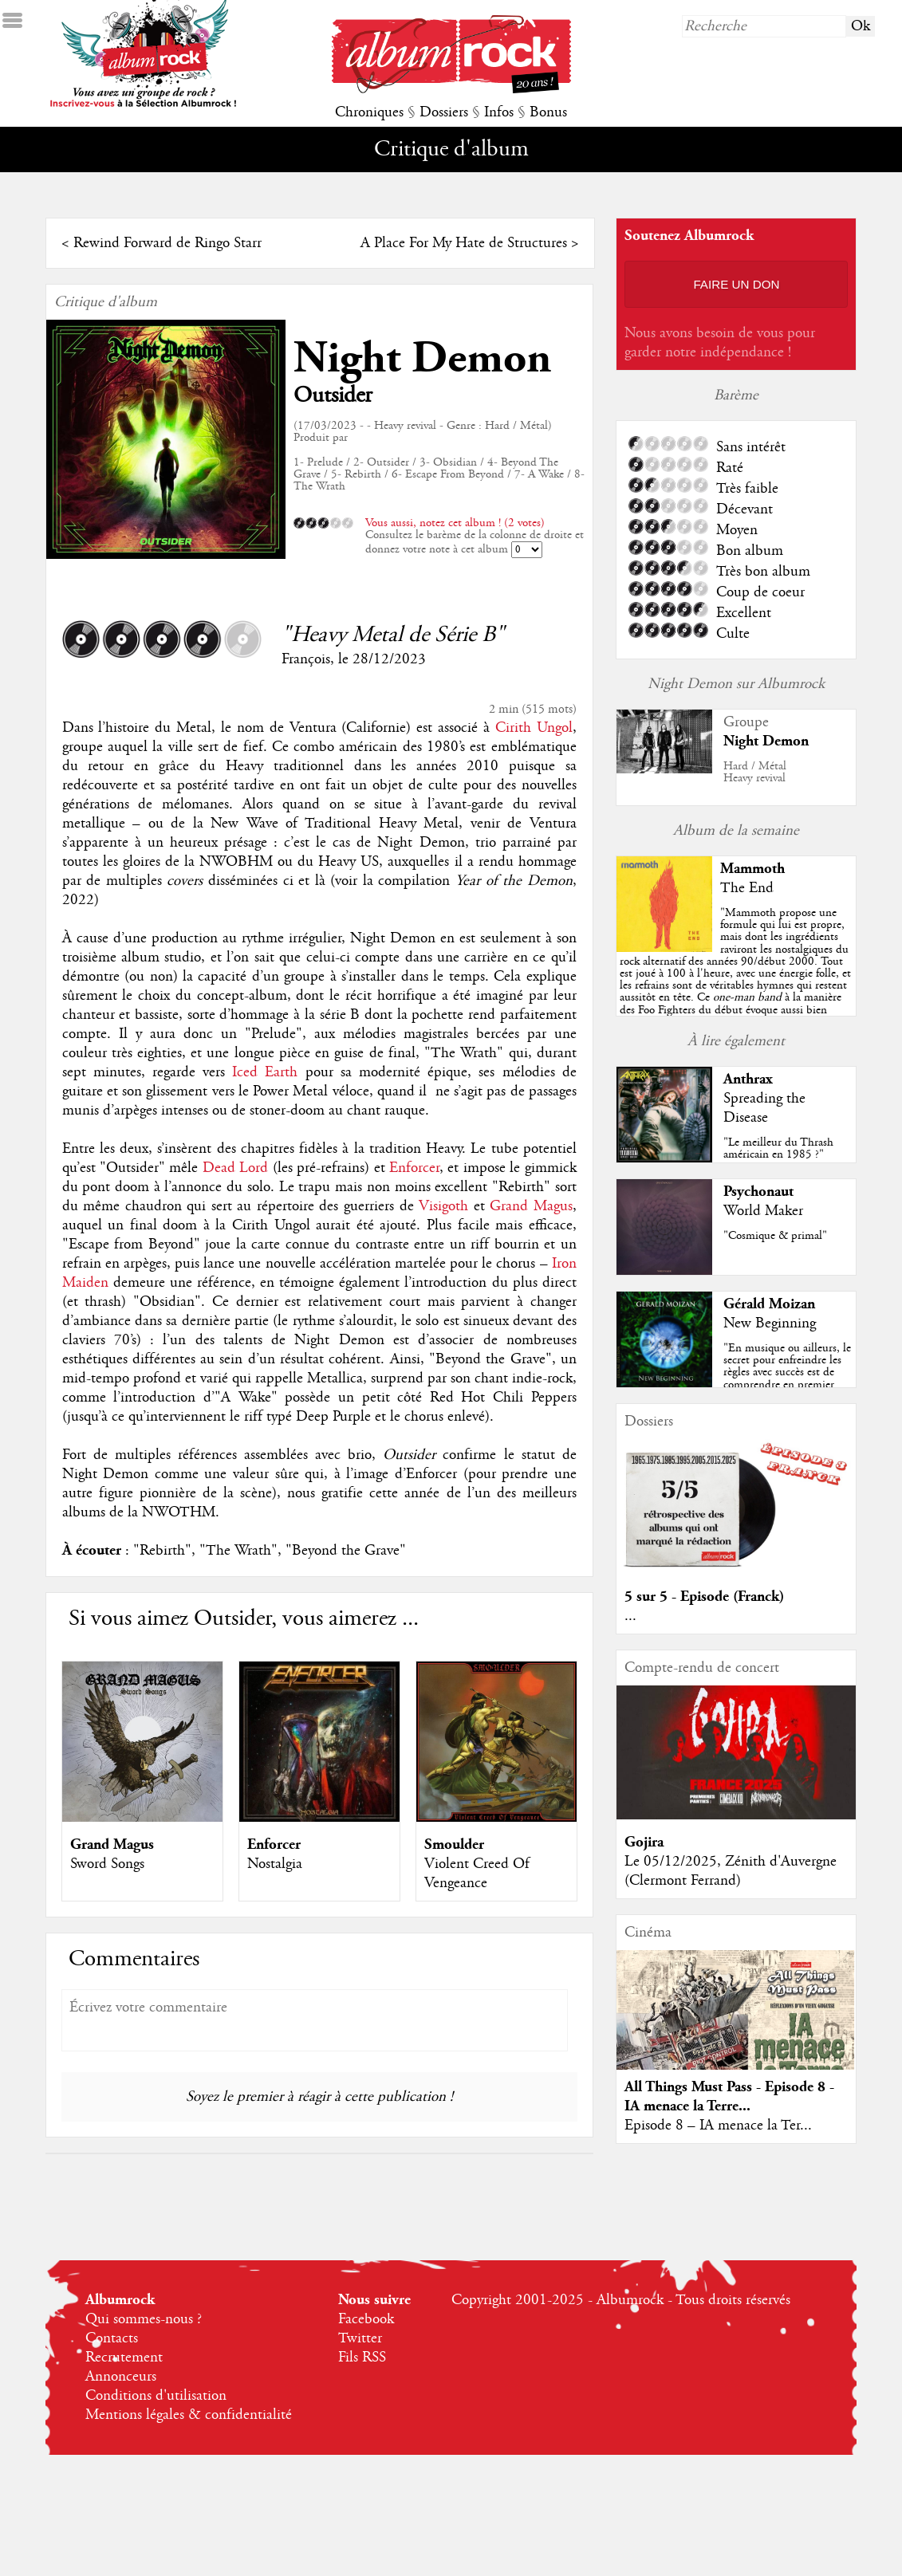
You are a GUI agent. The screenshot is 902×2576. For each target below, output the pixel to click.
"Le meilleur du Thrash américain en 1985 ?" (778, 1148)
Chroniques (369, 112)
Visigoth (443, 1206)
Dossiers (443, 112)
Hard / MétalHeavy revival (754, 772)
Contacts (111, 2338)
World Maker (763, 1211)
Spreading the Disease (764, 1108)
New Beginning (769, 1323)
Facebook (366, 2319)
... (630, 1616)
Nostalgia (274, 1864)
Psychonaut (758, 1191)
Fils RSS (362, 2357)
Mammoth (752, 868)
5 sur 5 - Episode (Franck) (704, 1596)
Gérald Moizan (769, 1304)
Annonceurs (120, 2376)
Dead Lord (235, 1168)
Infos (499, 112)
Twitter (360, 2338)
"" (736, 985)
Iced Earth (264, 1072)
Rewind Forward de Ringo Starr (167, 243)
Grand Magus (531, 1206)
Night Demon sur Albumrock (736, 684)
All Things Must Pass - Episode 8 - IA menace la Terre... (729, 2096)
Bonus (548, 112)
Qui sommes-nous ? (143, 2319)
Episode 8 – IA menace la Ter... (718, 2125)
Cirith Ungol (534, 727)
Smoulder (454, 1844)
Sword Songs (107, 1864)
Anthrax (748, 1079)
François (306, 659)
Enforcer (414, 1168)
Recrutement (124, 2357)
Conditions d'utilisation (155, 2395)
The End (747, 888)
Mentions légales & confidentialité (188, 2415)
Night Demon (422, 358)
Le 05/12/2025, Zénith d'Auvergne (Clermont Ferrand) (730, 1871)
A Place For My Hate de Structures (463, 243)
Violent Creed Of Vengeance (477, 1873)
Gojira (644, 1842)
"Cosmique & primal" (775, 1236)
